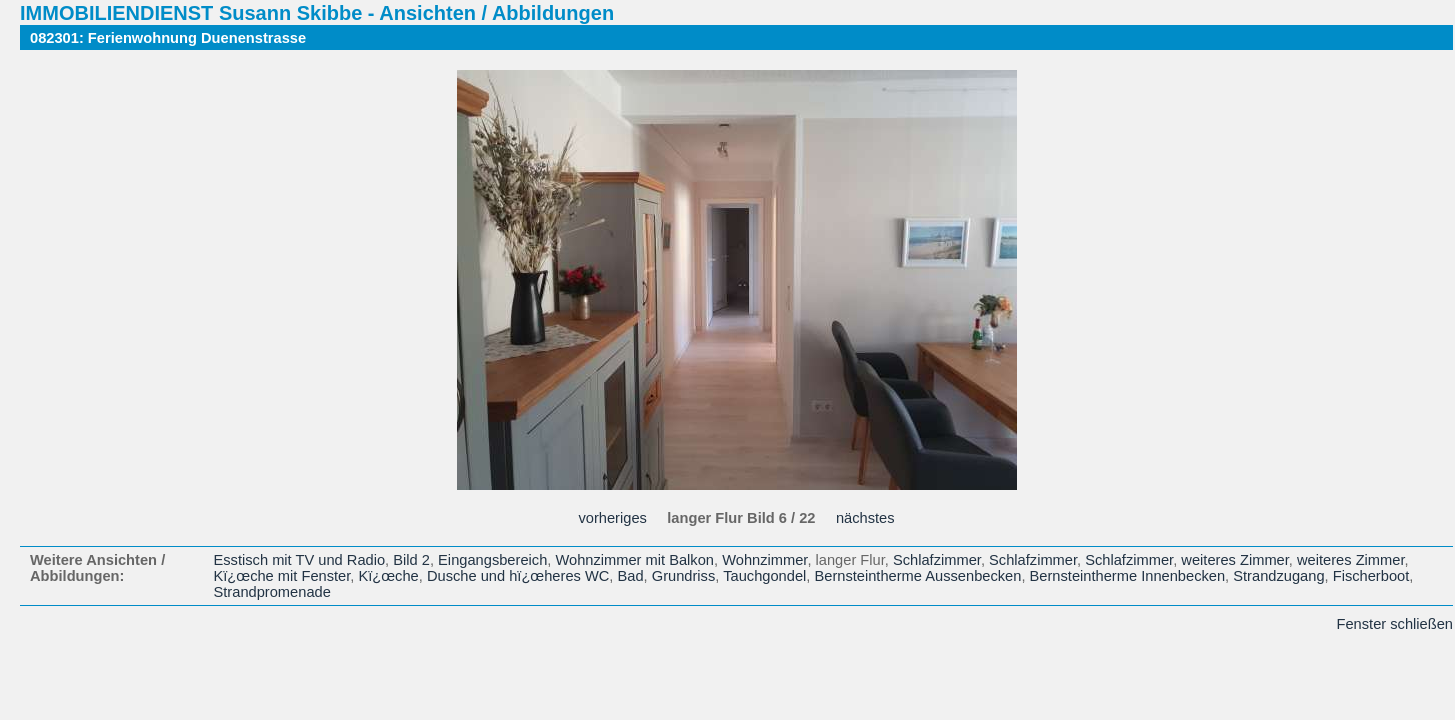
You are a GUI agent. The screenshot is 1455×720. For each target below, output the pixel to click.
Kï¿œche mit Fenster (282, 576)
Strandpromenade (272, 592)
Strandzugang (1278, 576)
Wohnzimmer (764, 560)
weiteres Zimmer (1235, 560)
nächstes (865, 518)
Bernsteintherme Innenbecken (1128, 576)
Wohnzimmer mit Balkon (634, 560)
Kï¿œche (388, 576)
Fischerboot (1371, 576)
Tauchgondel (764, 576)
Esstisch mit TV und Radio (300, 560)
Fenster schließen (1395, 624)
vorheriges (612, 518)
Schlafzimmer (937, 560)
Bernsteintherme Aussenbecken (917, 576)
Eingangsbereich (492, 560)
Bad (631, 576)
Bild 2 (411, 560)
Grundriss (684, 576)
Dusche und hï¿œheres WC (518, 576)
